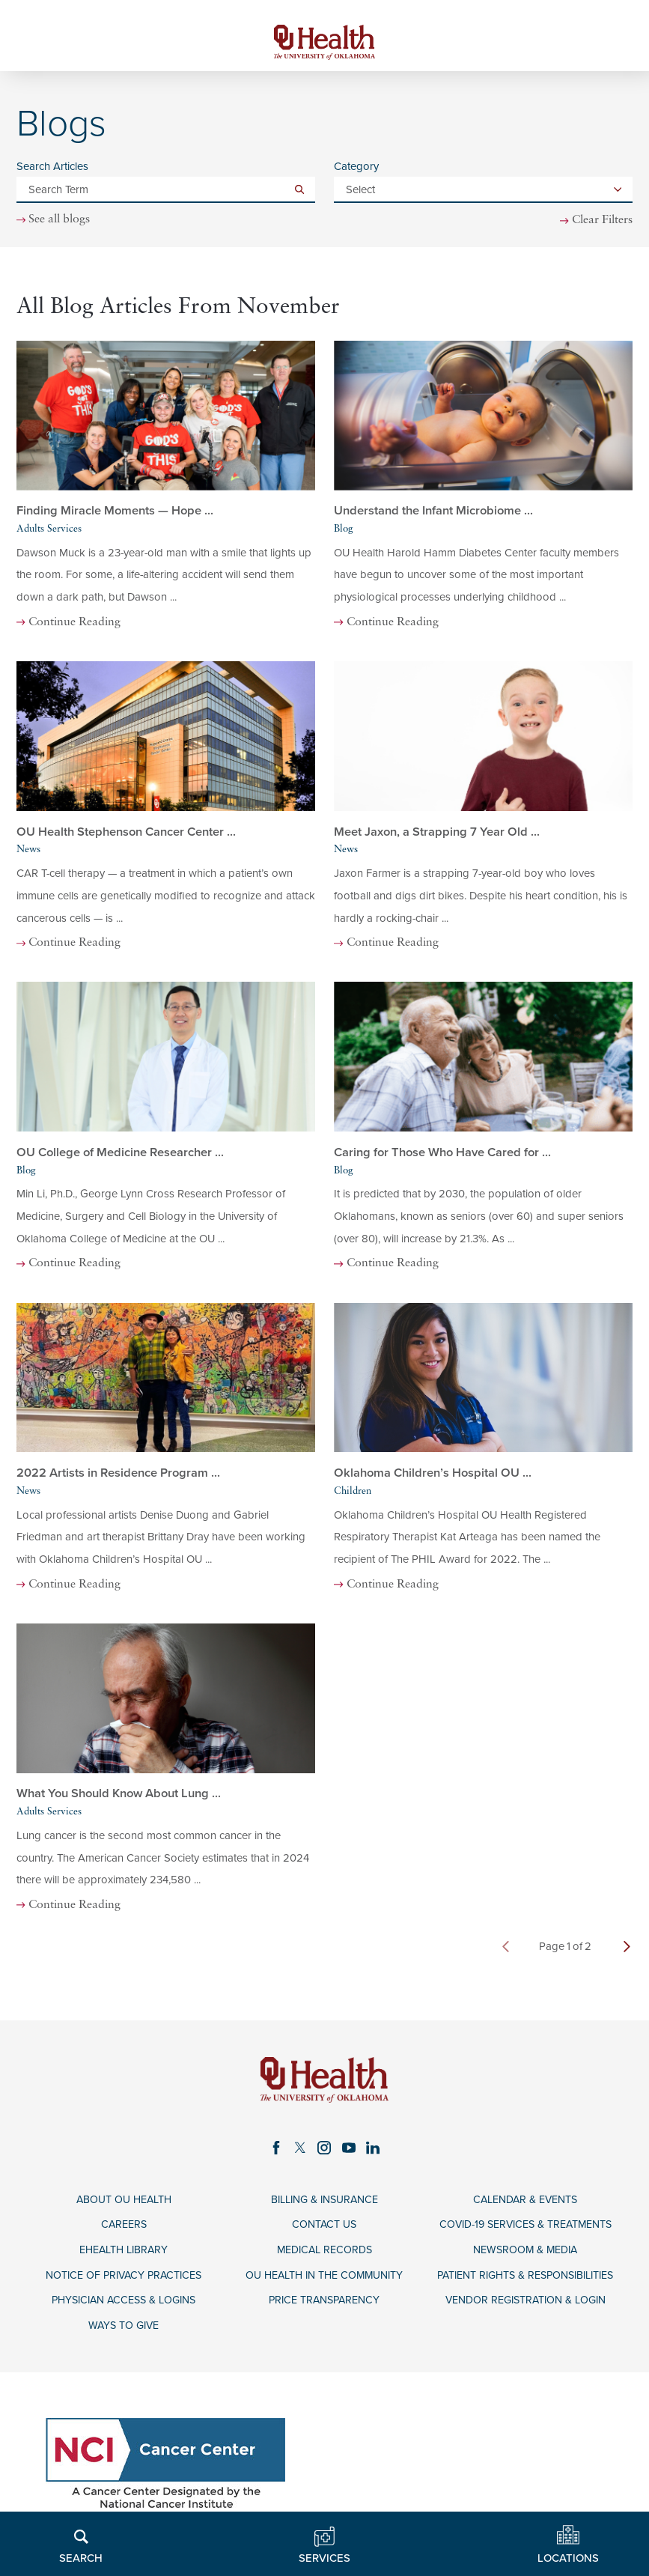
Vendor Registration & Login (525, 2306)
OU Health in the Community (324, 2279)
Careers (123, 2228)
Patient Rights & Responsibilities (525, 2279)
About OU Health (123, 2202)
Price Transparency (324, 2306)
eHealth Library (124, 2254)
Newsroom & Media (525, 2254)
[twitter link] (299, 2150)
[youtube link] (349, 2150)
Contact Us (324, 2228)
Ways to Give (124, 2331)
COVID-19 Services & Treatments (525, 2228)
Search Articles (52, 168)
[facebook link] (275, 2150)
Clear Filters (600, 222)
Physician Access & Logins (123, 2306)
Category (356, 168)
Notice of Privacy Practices (123, 2279)
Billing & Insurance (324, 2202)
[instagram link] (324, 2150)
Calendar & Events (525, 2202)
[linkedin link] (374, 2150)
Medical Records (324, 2254)
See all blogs (61, 222)
